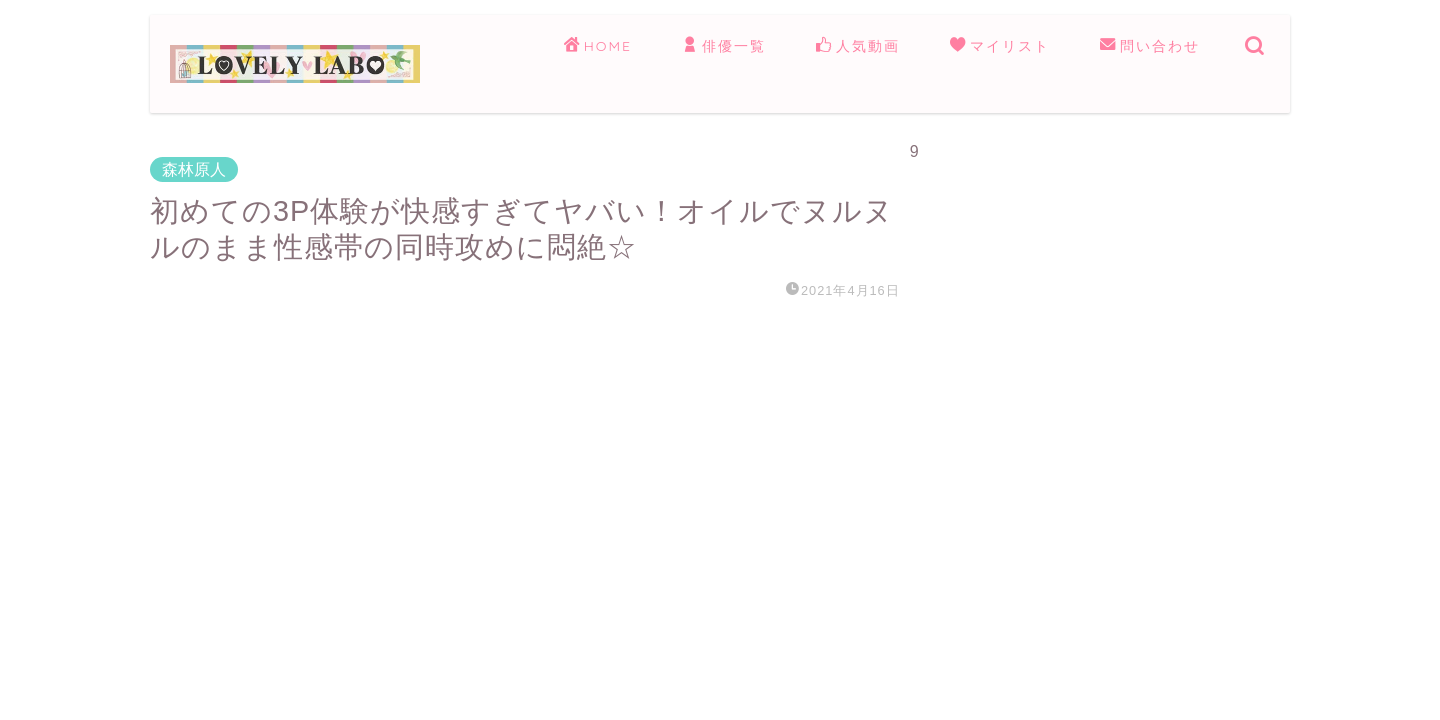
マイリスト (1000, 47)
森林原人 (194, 169)
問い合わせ (1150, 47)
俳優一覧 (724, 47)
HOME (598, 47)
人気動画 (858, 47)
